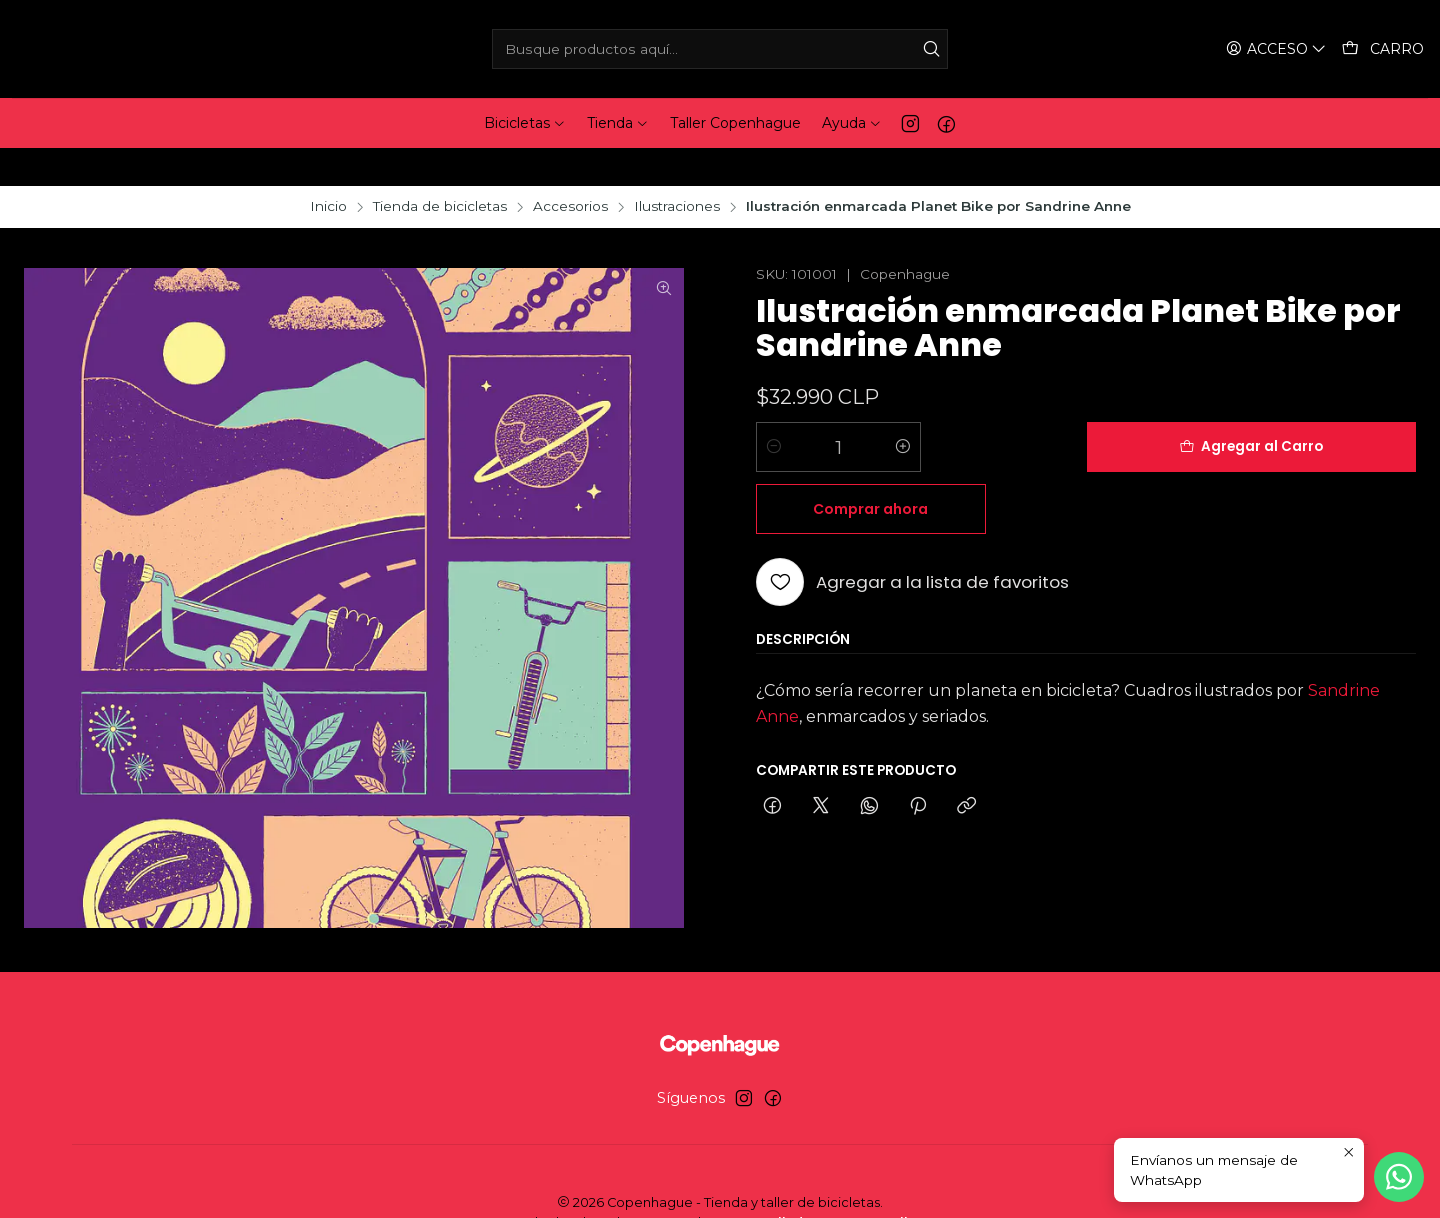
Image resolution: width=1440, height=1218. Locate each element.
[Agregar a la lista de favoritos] (912, 482)
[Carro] (1383, 49)
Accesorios (570, 169)
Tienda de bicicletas (440, 169)
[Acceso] (1278, 49)
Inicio (328, 169)
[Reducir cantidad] (774, 409)
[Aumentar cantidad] (903, 409)
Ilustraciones (677, 169)
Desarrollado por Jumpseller (822, 1184)
